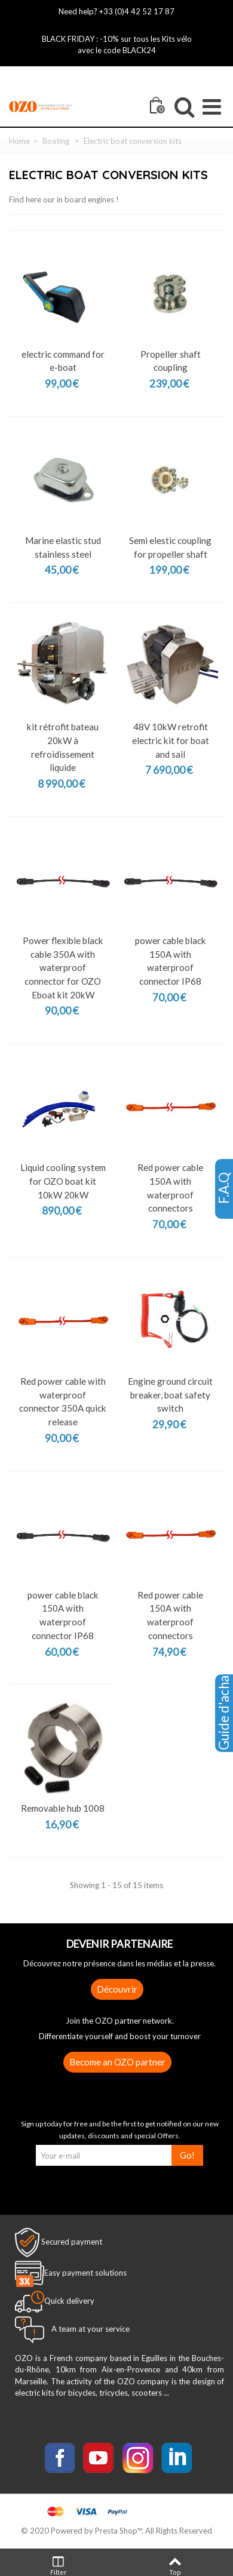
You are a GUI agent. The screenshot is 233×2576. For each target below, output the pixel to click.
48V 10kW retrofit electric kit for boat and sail (170, 740)
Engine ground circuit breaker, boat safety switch (170, 1394)
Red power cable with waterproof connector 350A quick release (62, 1401)
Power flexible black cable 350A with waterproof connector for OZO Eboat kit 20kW (63, 967)
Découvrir (117, 1989)
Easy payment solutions (85, 2272)
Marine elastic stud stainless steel (63, 547)
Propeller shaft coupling (170, 361)
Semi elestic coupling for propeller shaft (170, 547)
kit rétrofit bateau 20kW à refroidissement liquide (63, 747)
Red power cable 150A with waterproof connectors (170, 1187)
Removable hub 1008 (63, 1808)
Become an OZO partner (117, 2062)
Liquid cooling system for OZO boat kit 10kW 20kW (63, 1181)
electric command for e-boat (63, 361)
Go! (187, 2155)
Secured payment (71, 2241)
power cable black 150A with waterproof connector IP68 (170, 960)
